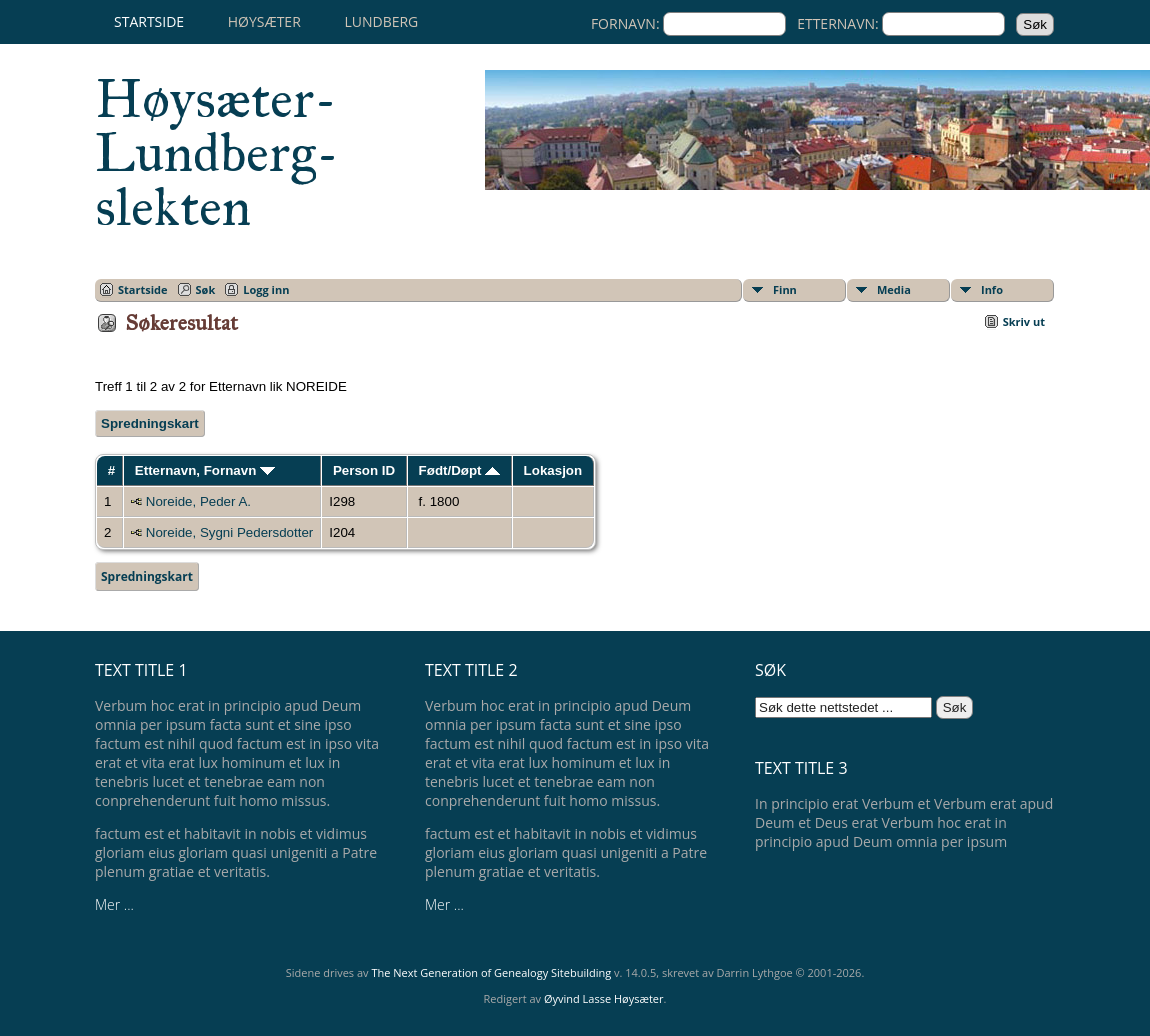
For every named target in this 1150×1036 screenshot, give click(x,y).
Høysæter (264, 21)
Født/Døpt (460, 470)
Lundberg (381, 21)
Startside (149, 21)
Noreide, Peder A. (198, 501)
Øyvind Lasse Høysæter (604, 998)
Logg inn (266, 289)
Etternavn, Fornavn (205, 470)
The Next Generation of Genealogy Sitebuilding (491, 972)
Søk (206, 289)
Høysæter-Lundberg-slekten (217, 153)
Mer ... (114, 904)
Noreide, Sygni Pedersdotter (229, 532)
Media (894, 289)
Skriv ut (1024, 321)
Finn (785, 289)
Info (992, 289)
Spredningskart (150, 423)
